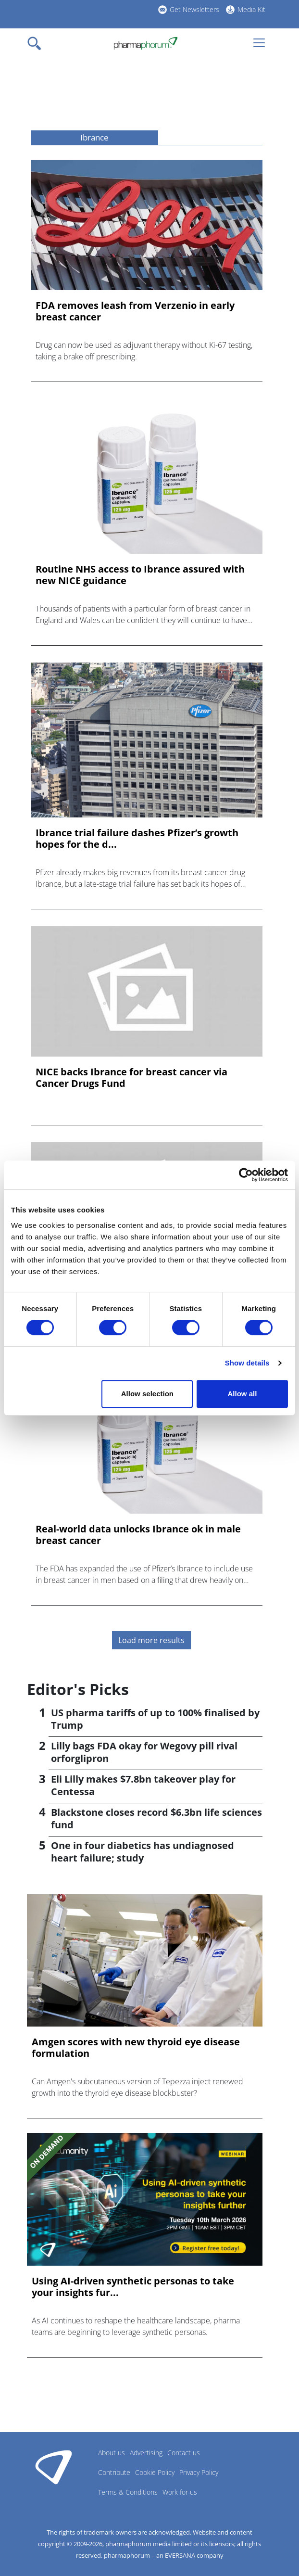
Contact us (183, 2452)
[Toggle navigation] (37, 43)
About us (111, 2452)
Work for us (179, 2492)
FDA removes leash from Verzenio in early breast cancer (135, 311)
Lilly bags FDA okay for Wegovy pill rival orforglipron (144, 1752)
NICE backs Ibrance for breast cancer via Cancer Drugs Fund (131, 1077)
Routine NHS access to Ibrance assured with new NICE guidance (140, 575)
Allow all (242, 1394)
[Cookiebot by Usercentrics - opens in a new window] (246, 1175)
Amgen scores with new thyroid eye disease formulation (136, 2047)
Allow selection (147, 1394)
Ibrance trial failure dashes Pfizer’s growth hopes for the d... (137, 838)
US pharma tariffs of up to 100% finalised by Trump (155, 1719)
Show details (247, 1363)
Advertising (146, 2452)
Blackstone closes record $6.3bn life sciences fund (156, 1818)
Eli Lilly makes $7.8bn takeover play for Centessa (143, 1785)
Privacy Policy (198, 2472)
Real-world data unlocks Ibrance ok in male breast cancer (138, 1534)
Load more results (151, 1640)
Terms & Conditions (128, 2492)
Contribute (114, 2472)
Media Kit (251, 9)
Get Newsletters (194, 9)
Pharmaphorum (53, 2467)
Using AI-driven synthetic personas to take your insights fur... (133, 2286)
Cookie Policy (154, 2472)
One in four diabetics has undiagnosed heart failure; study (142, 1851)
